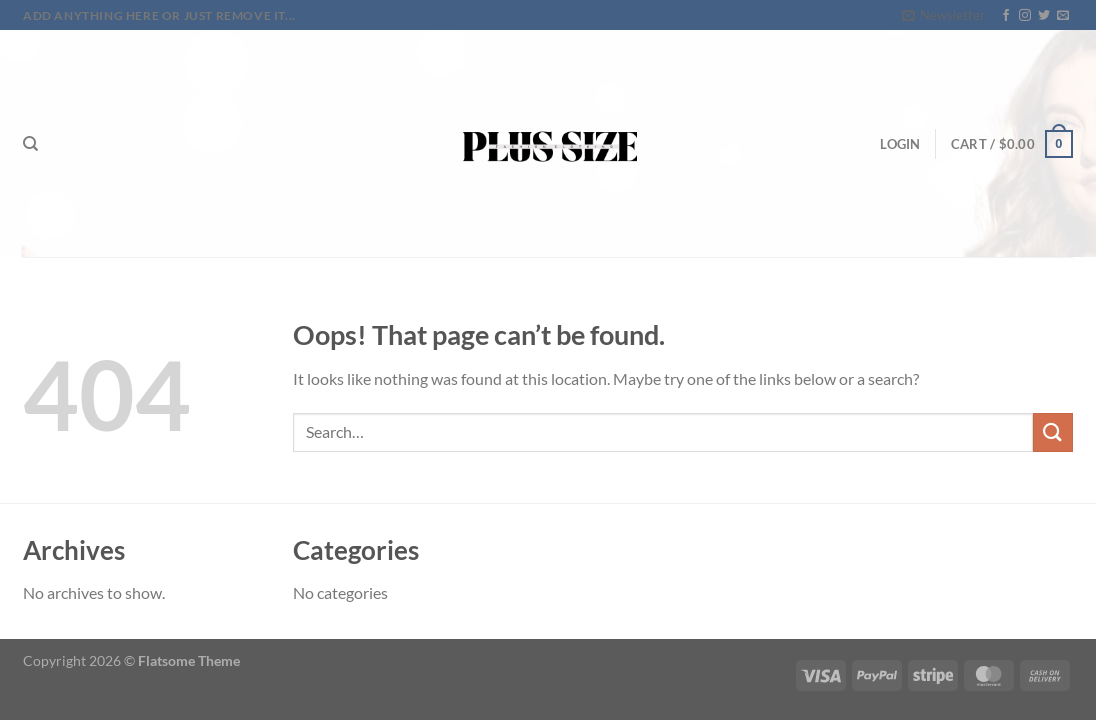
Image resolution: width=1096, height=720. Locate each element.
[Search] (30, 144)
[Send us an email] (1063, 16)
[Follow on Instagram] (1025, 16)
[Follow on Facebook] (1006, 16)
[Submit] (1053, 432)
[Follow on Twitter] (1044, 16)
